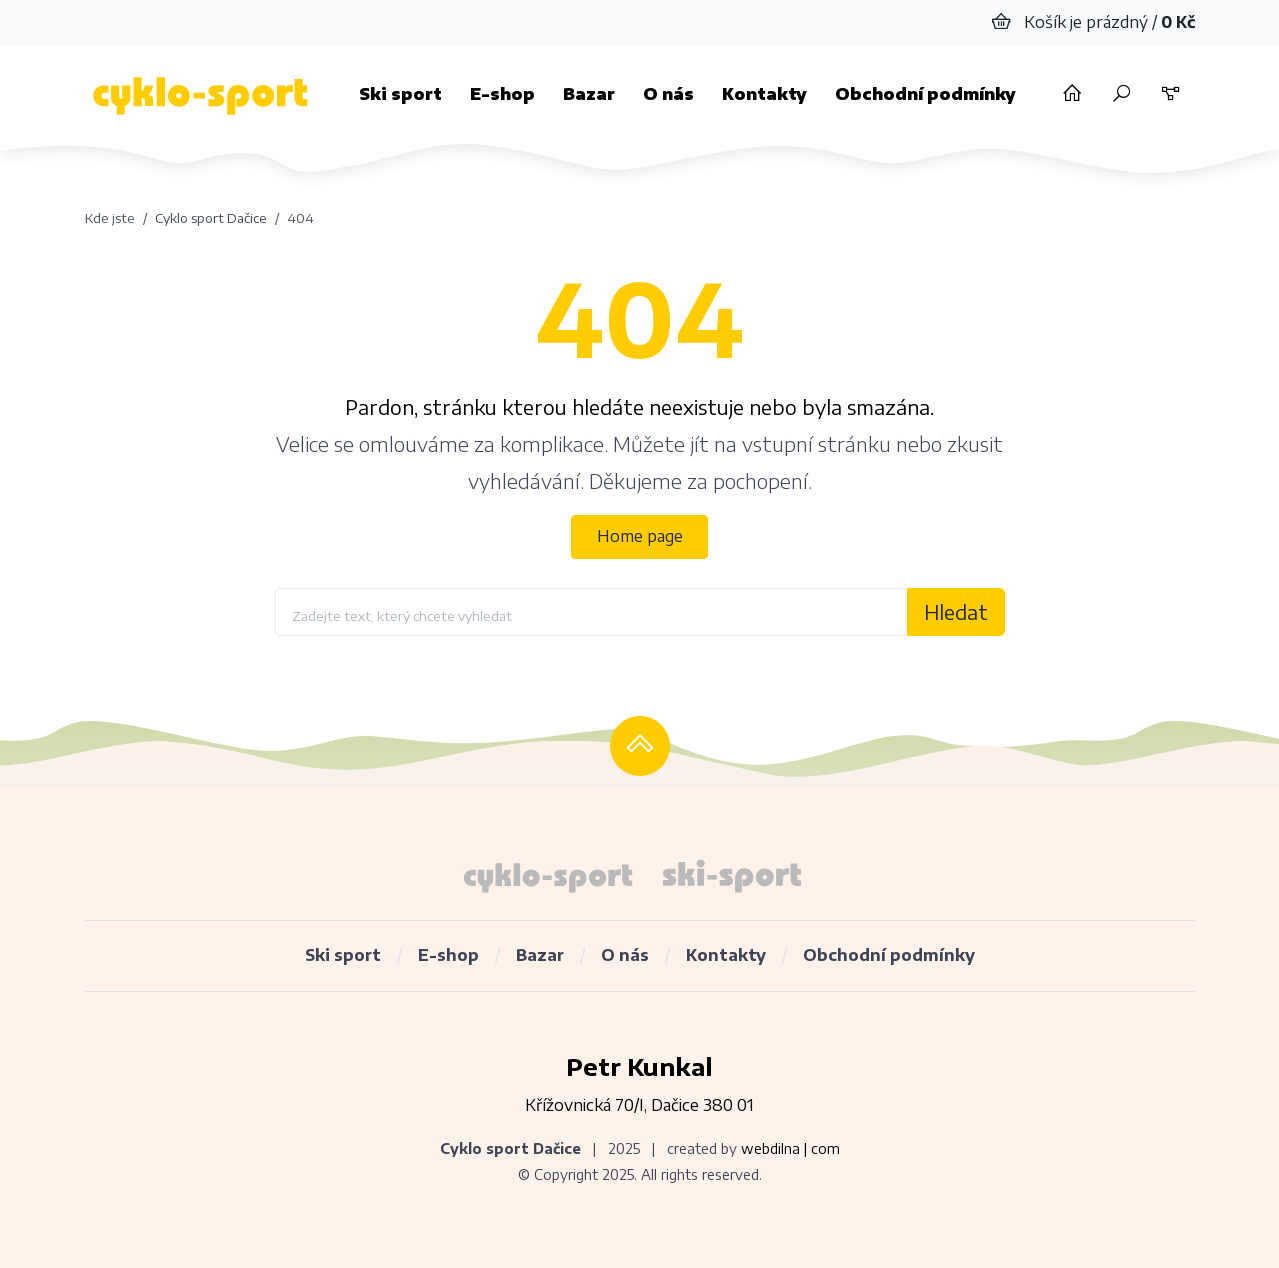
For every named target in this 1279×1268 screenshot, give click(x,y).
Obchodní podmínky (925, 94)
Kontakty (764, 94)
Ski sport (400, 94)
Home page (640, 536)
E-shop (502, 94)
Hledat (956, 611)
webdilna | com (790, 1148)
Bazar (589, 94)
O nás (668, 94)
